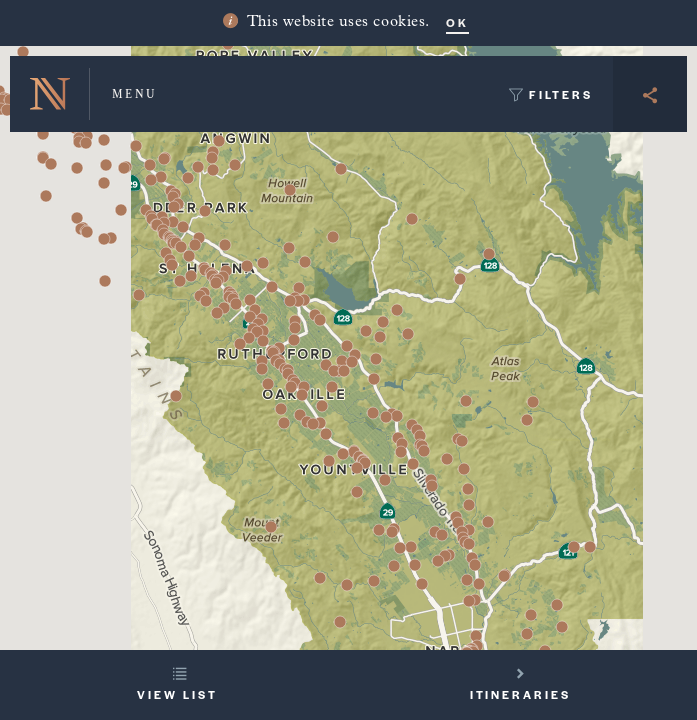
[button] (121, 210)
